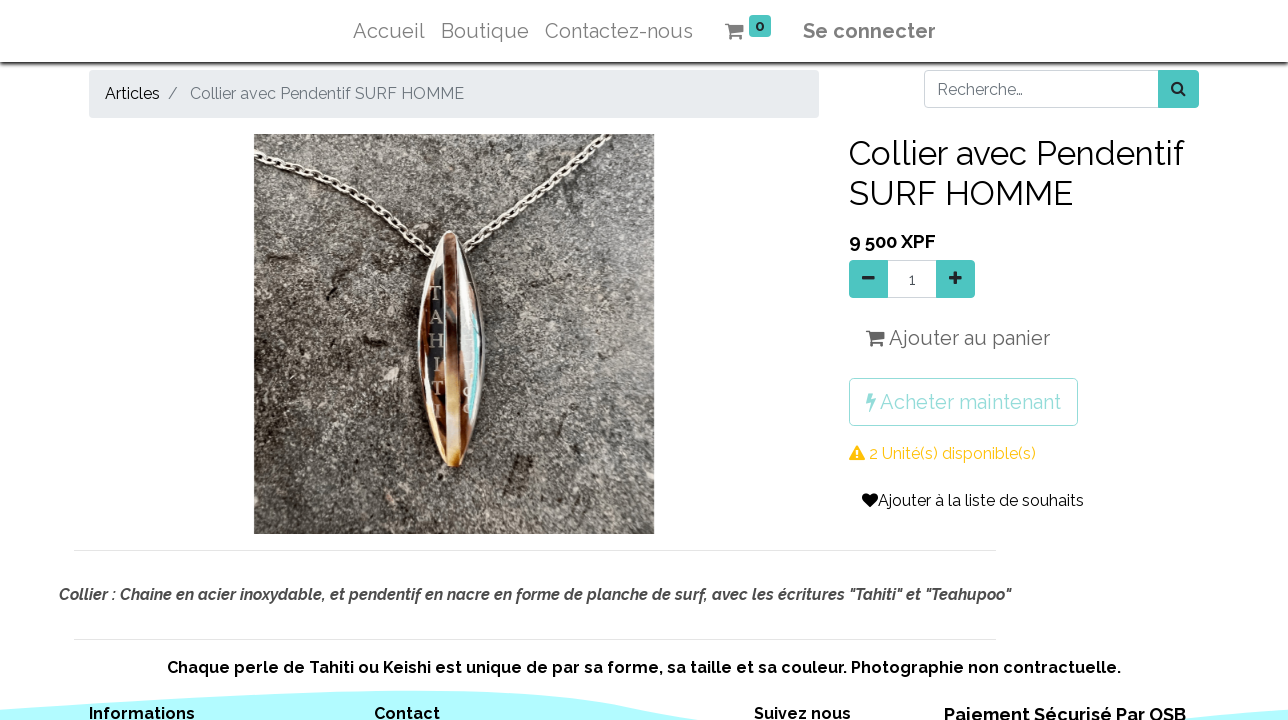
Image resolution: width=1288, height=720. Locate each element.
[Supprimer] (868, 279)
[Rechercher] (1178, 89)
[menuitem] (389, 31)
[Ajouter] (955, 279)
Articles (132, 93)
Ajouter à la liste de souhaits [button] (973, 500)
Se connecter (869, 31)
